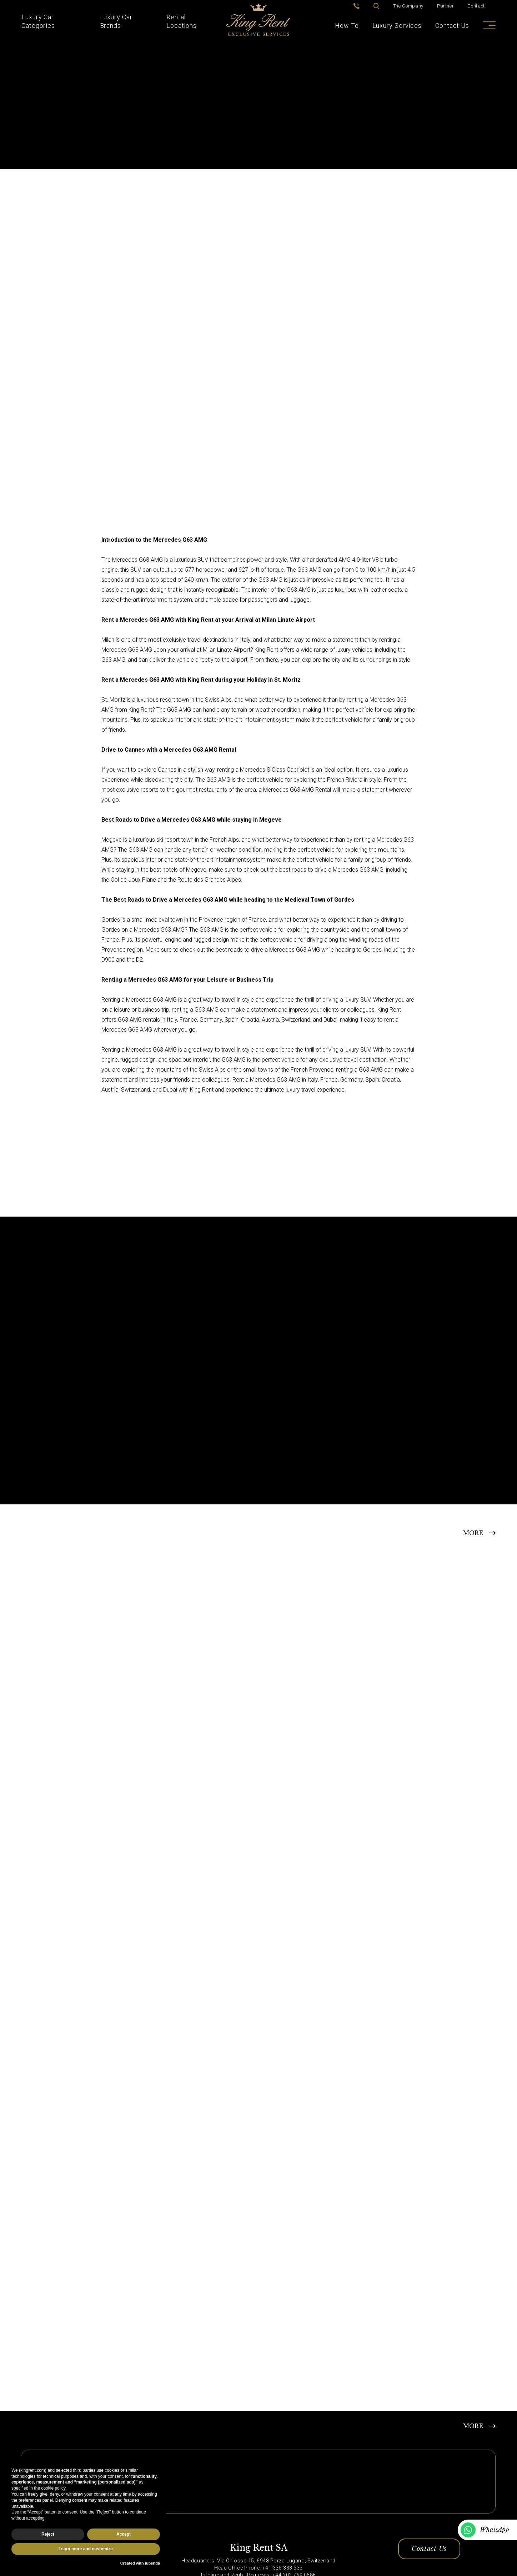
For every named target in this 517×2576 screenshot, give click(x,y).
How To (346, 25)
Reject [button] (47, 2534)
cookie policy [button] (53, 2488)
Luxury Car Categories (38, 21)
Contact (476, 6)
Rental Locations (181, 21)
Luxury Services (397, 25)
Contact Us (452, 25)
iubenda (152, 2563)
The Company (408, 6)
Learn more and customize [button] (86, 2548)
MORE (473, 1533)
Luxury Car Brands (116, 21)
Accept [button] (123, 2534)
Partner (445, 6)
